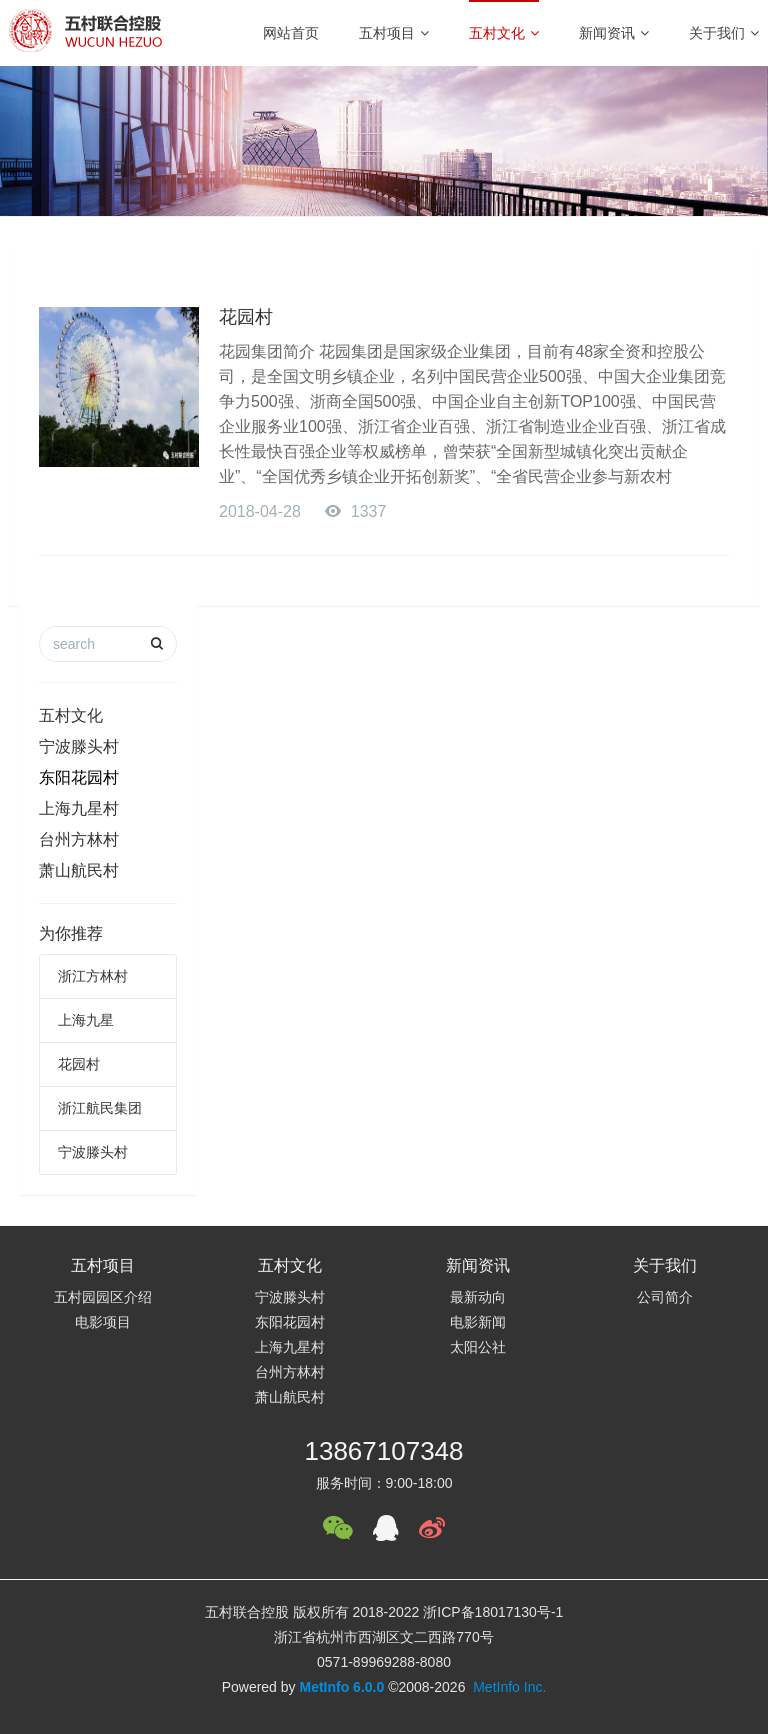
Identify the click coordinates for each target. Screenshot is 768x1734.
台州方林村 (79, 839)
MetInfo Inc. (509, 1687)
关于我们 (724, 33)
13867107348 (383, 1451)
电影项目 (103, 1322)
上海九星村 (79, 808)
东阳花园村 (79, 777)
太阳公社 (478, 1347)
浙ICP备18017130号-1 (493, 1612)
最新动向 (478, 1297)
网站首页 (291, 33)
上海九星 (86, 1020)
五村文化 (504, 33)
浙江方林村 (93, 976)
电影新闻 (478, 1322)
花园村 (246, 317)
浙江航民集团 (100, 1108)
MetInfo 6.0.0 (341, 1687)
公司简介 (665, 1297)
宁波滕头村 (79, 746)
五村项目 (394, 33)
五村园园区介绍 (103, 1297)
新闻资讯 (614, 33)
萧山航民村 (79, 870)
